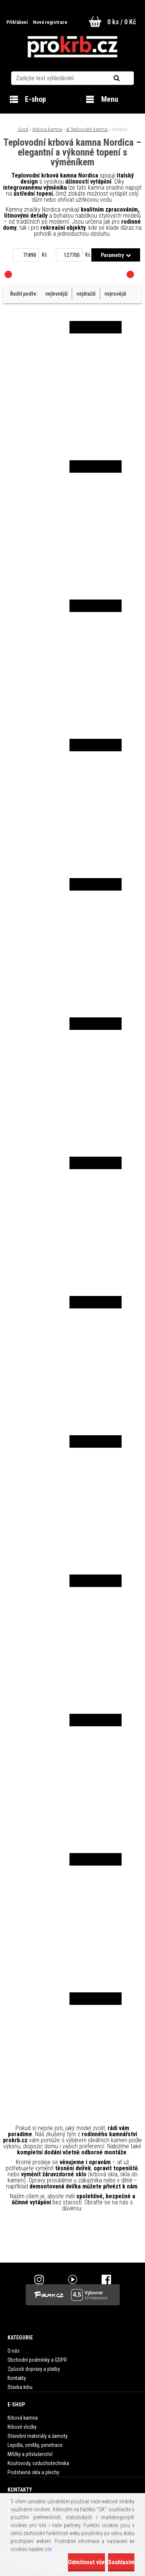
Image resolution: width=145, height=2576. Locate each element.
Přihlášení (17, 22)
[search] (126, 78)
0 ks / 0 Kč (121, 22)
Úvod (23, 129)
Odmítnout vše (86, 2562)
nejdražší (86, 294)
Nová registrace (50, 22)
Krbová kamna (47, 129)
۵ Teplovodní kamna (87, 129)
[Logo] (72, 47)
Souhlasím (121, 2562)
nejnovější (115, 294)
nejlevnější (56, 294)
